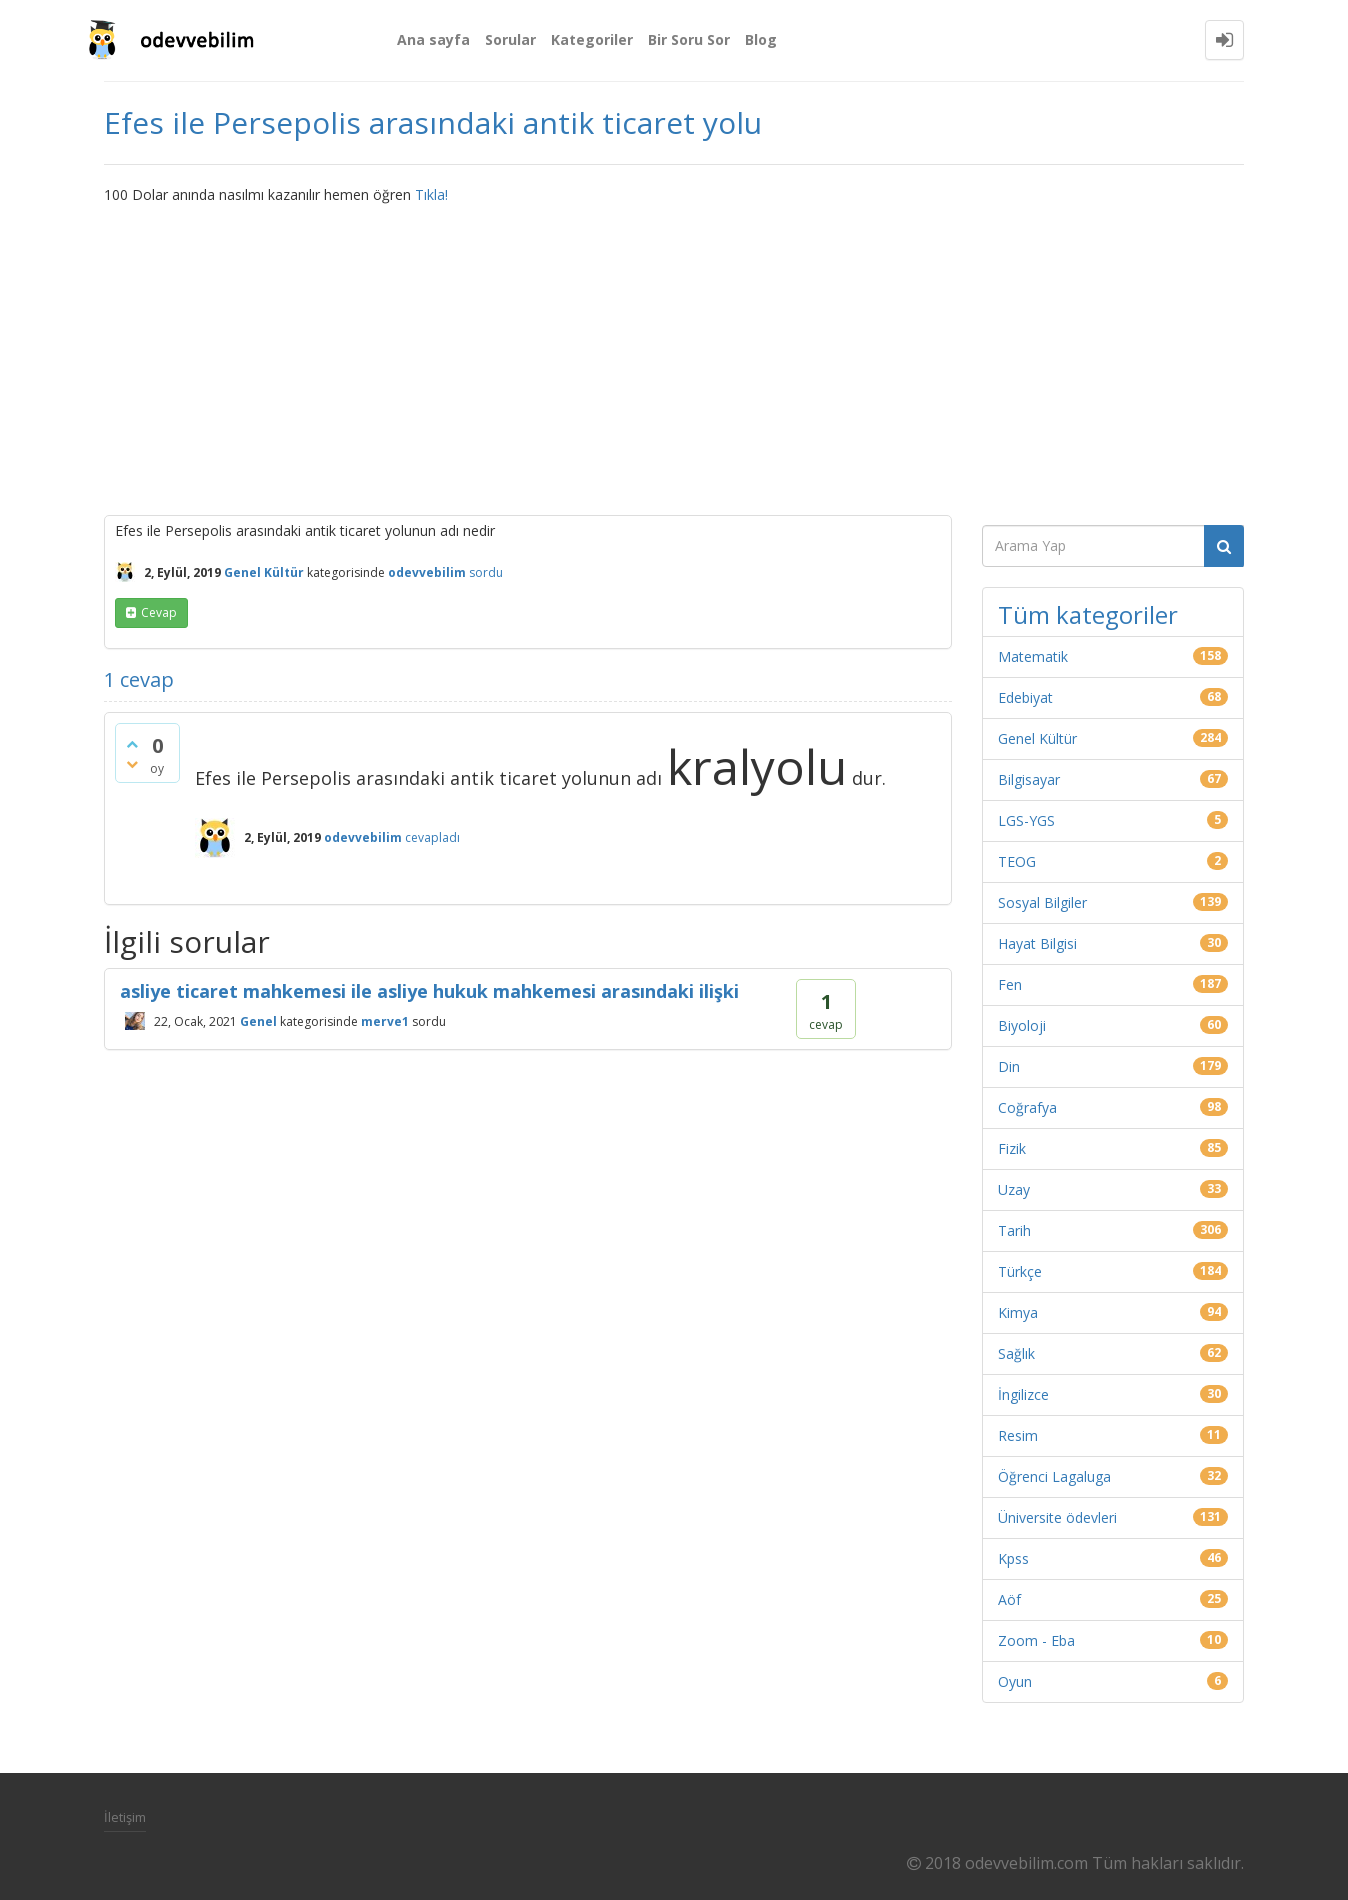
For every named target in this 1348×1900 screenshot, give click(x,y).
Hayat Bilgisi (1037, 943)
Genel (258, 1020)
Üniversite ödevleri (1057, 1517)
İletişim (125, 1817)
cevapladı (432, 837)
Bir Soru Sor (689, 39)
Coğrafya (1027, 1107)
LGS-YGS (1026, 820)
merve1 (385, 1020)
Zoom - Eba (1036, 1640)
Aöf (1009, 1599)
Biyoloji (1022, 1025)
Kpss (1013, 1558)
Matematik (1033, 656)
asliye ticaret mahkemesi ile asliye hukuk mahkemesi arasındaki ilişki (429, 991)
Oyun (1015, 1681)
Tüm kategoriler (1088, 614)
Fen (1010, 984)
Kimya (1018, 1312)
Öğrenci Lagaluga (1054, 1476)
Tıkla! (431, 194)
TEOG (1017, 861)
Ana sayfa (433, 39)
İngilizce (1023, 1394)
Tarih (1014, 1230)
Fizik (1012, 1148)
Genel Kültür (264, 572)
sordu (486, 572)
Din (1009, 1066)
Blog (761, 39)
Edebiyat (1025, 697)
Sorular (510, 39)
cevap (159, 612)
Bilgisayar (1029, 779)
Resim (1018, 1435)
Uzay (1014, 1189)
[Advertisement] (674, 355)
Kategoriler (592, 39)
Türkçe (1020, 1271)
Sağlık (1016, 1353)
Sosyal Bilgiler (1042, 902)
